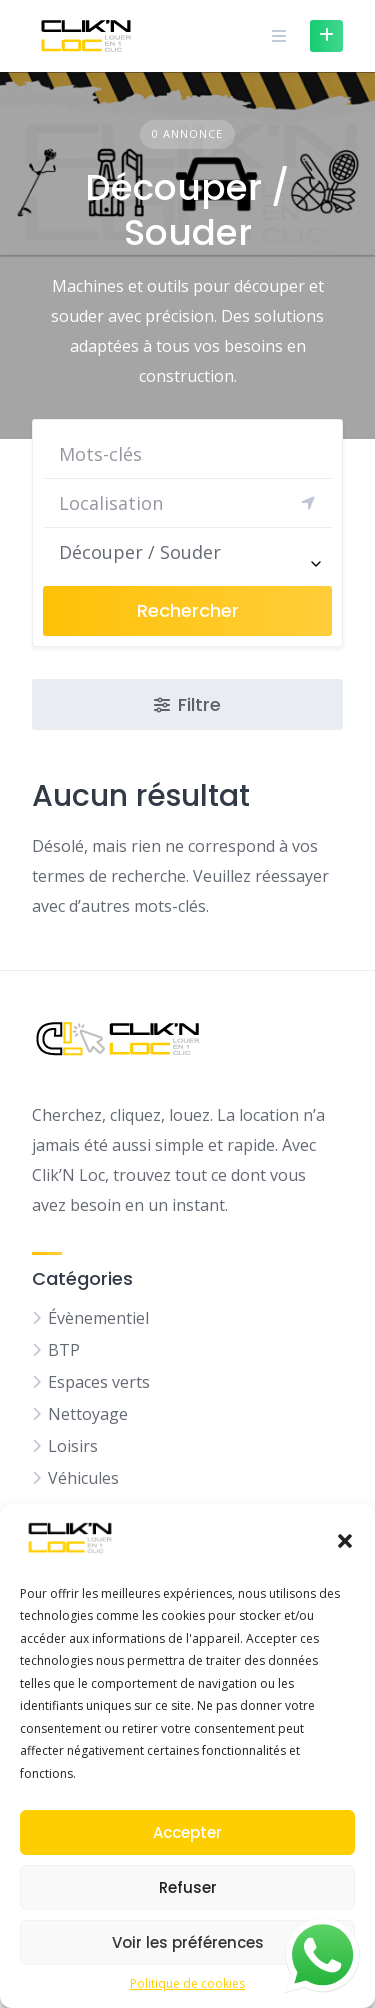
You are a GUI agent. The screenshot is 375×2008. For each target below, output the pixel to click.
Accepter (187, 1832)
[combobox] (187, 552)
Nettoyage (88, 1414)
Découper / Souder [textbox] (140, 552)
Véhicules (83, 1478)
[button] (345, 1541)
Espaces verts (99, 1382)
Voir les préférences (188, 1942)
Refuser (188, 1887)
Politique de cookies (187, 1983)
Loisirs (73, 1446)
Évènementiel (98, 1318)
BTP (64, 1350)
